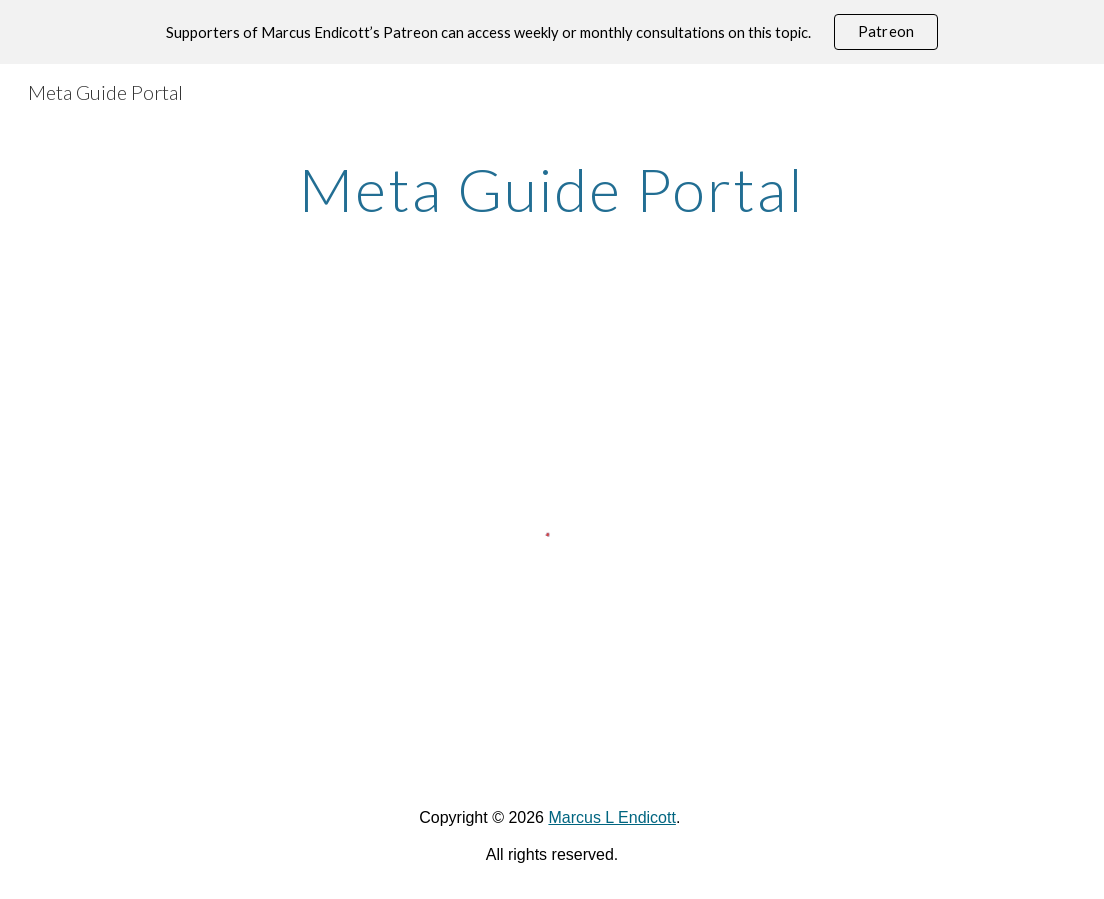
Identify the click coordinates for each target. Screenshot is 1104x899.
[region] (552, 32)
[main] (552, 189)
